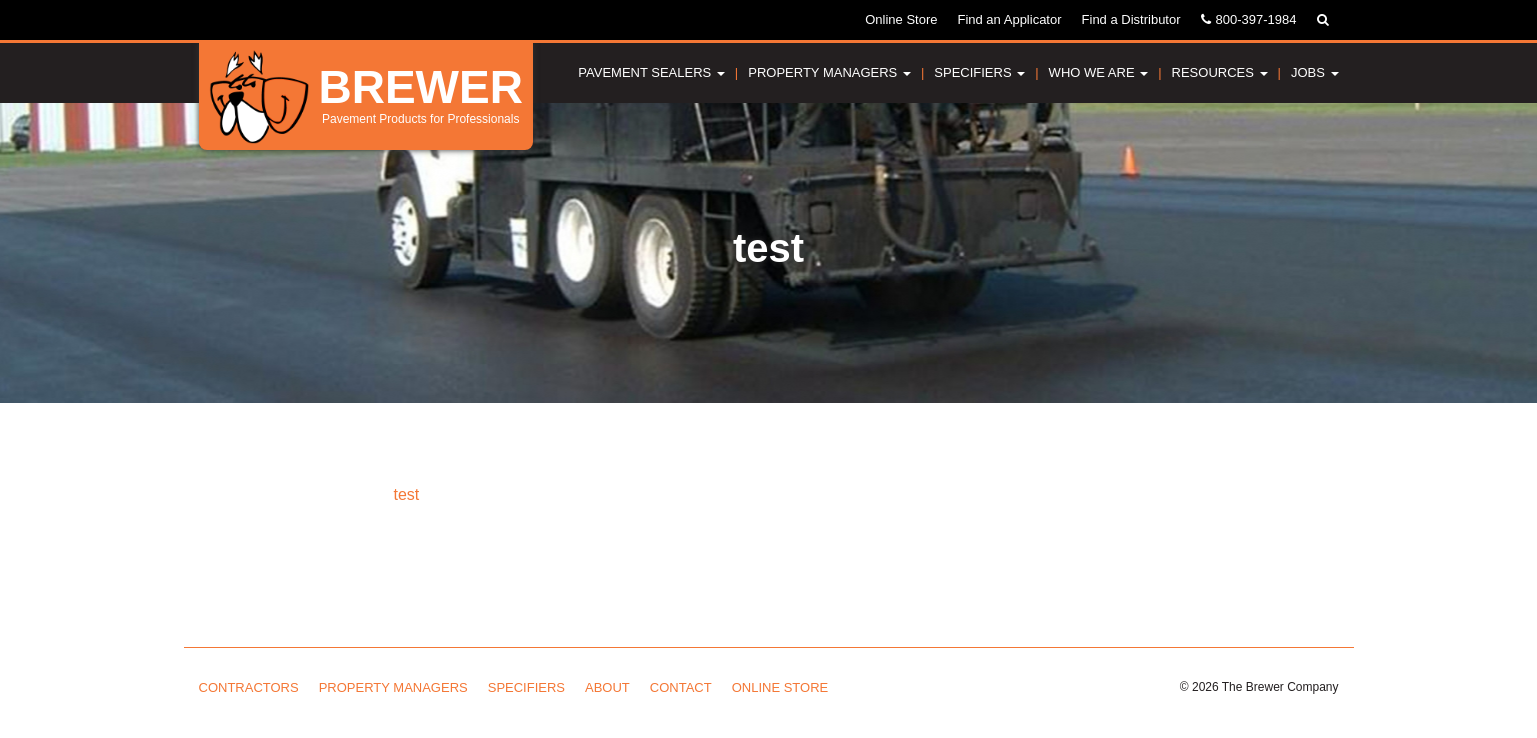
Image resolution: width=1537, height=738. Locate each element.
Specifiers (979, 72)
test (407, 494)
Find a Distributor (1131, 19)
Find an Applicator (1009, 19)
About (607, 687)
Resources (1220, 72)
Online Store (901, 19)
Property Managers (829, 72)
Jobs (1315, 72)
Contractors (249, 687)
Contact (681, 687)
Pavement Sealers (651, 72)
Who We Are (1099, 72)
